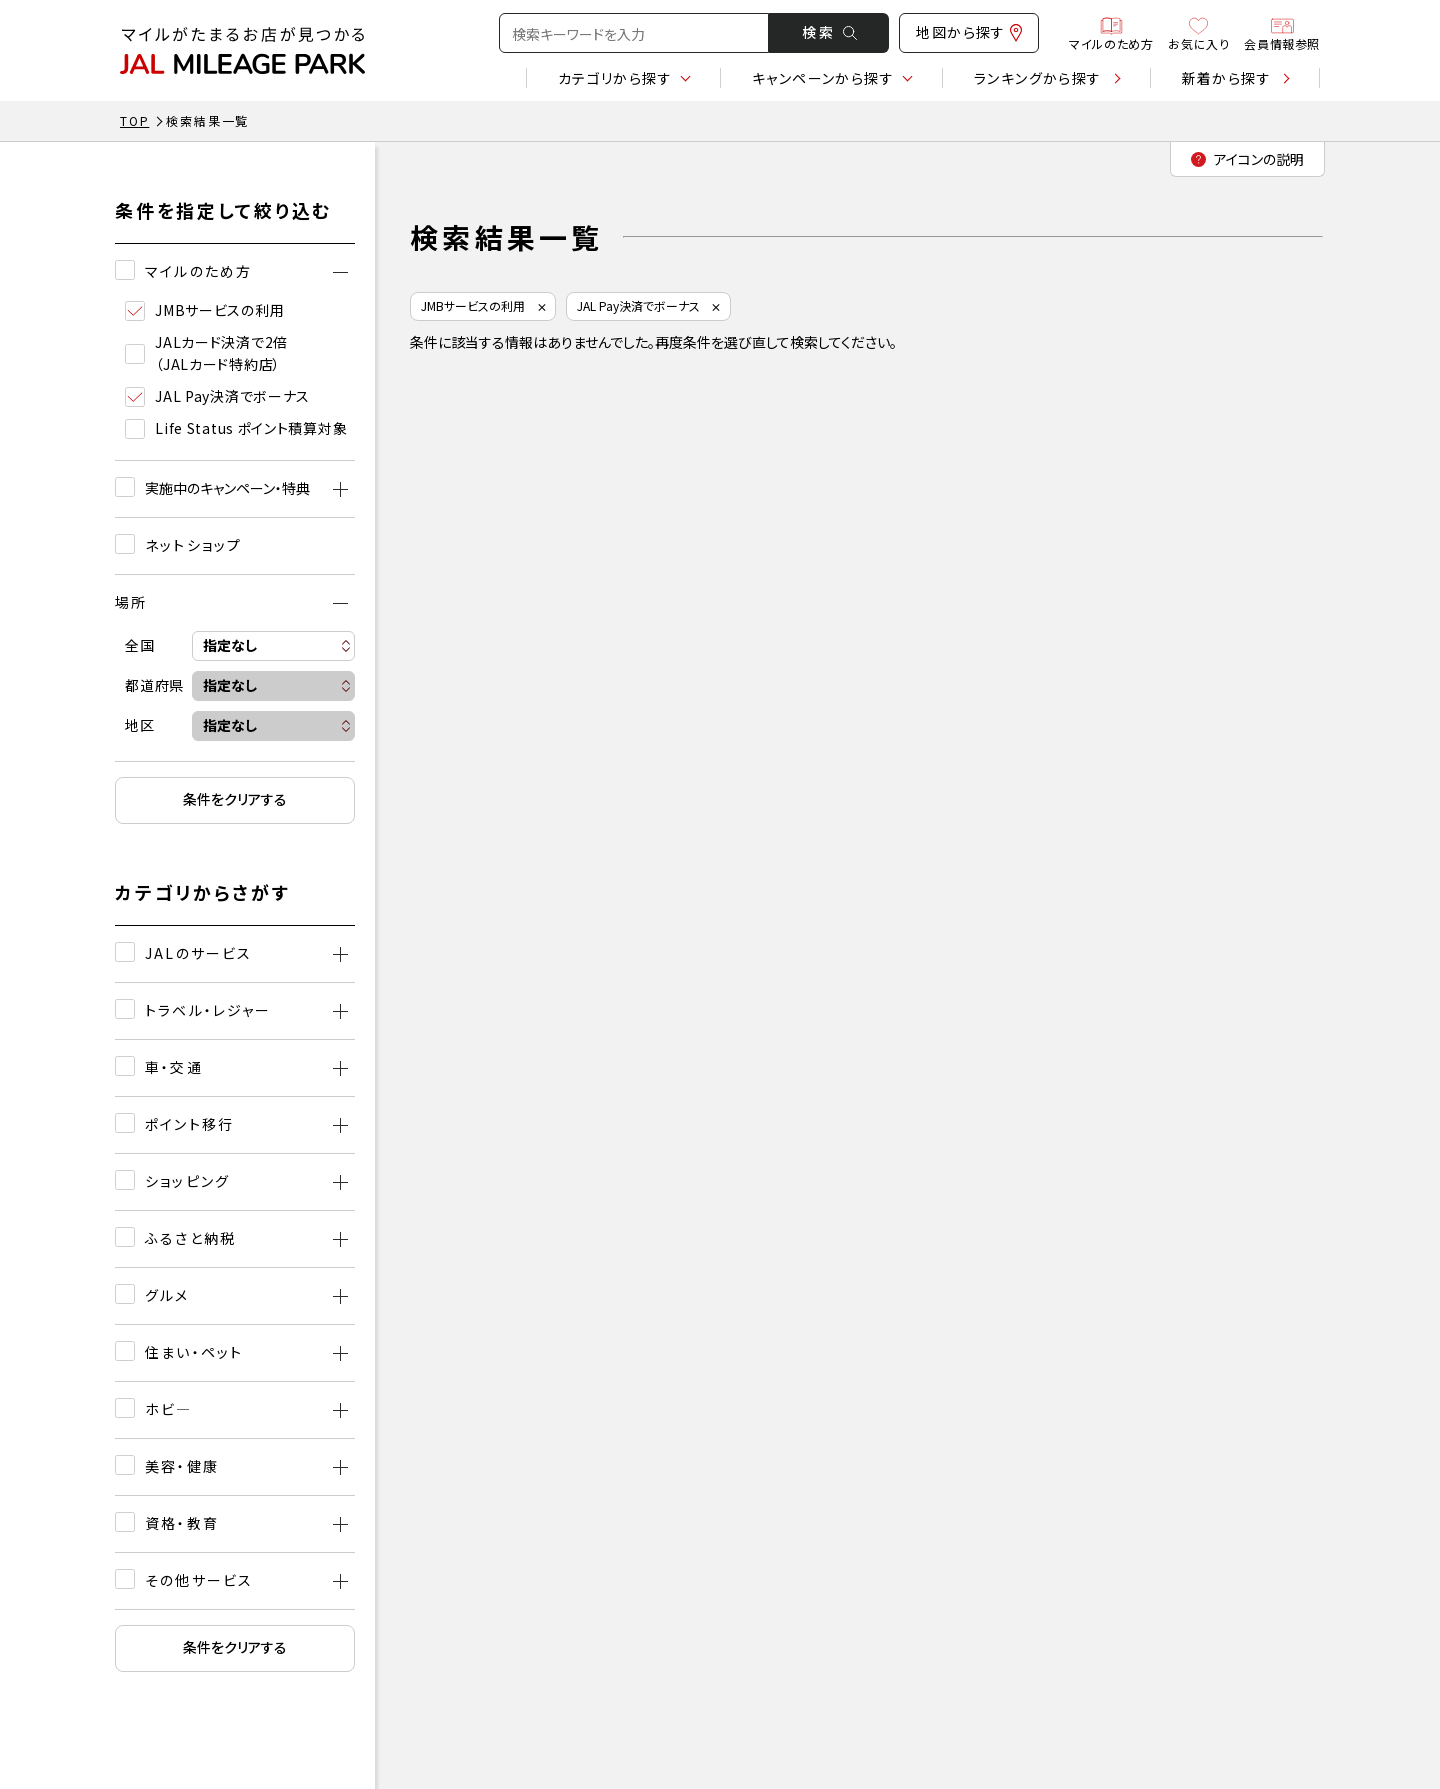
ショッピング (187, 1181)
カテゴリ (615, 78)
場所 (131, 602)
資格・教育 (182, 1523)
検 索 (829, 32)
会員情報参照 (1282, 33)
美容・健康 (182, 1466)
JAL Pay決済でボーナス (217, 396)
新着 (1226, 78)
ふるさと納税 (190, 1238)
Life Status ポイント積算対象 (236, 428)
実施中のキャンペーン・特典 (227, 488)
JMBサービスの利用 (204, 310)
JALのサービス (198, 953)
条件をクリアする (235, 799)
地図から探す (968, 32)
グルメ (167, 1295)
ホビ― (168, 1409)
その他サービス (199, 1580)
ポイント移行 (189, 1124)
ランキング (1038, 78)
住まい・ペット (194, 1352)
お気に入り (1198, 33)
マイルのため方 (1111, 33)
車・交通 (173, 1067)
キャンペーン (823, 78)
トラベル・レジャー (208, 1010)
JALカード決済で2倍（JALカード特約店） (206, 353)
